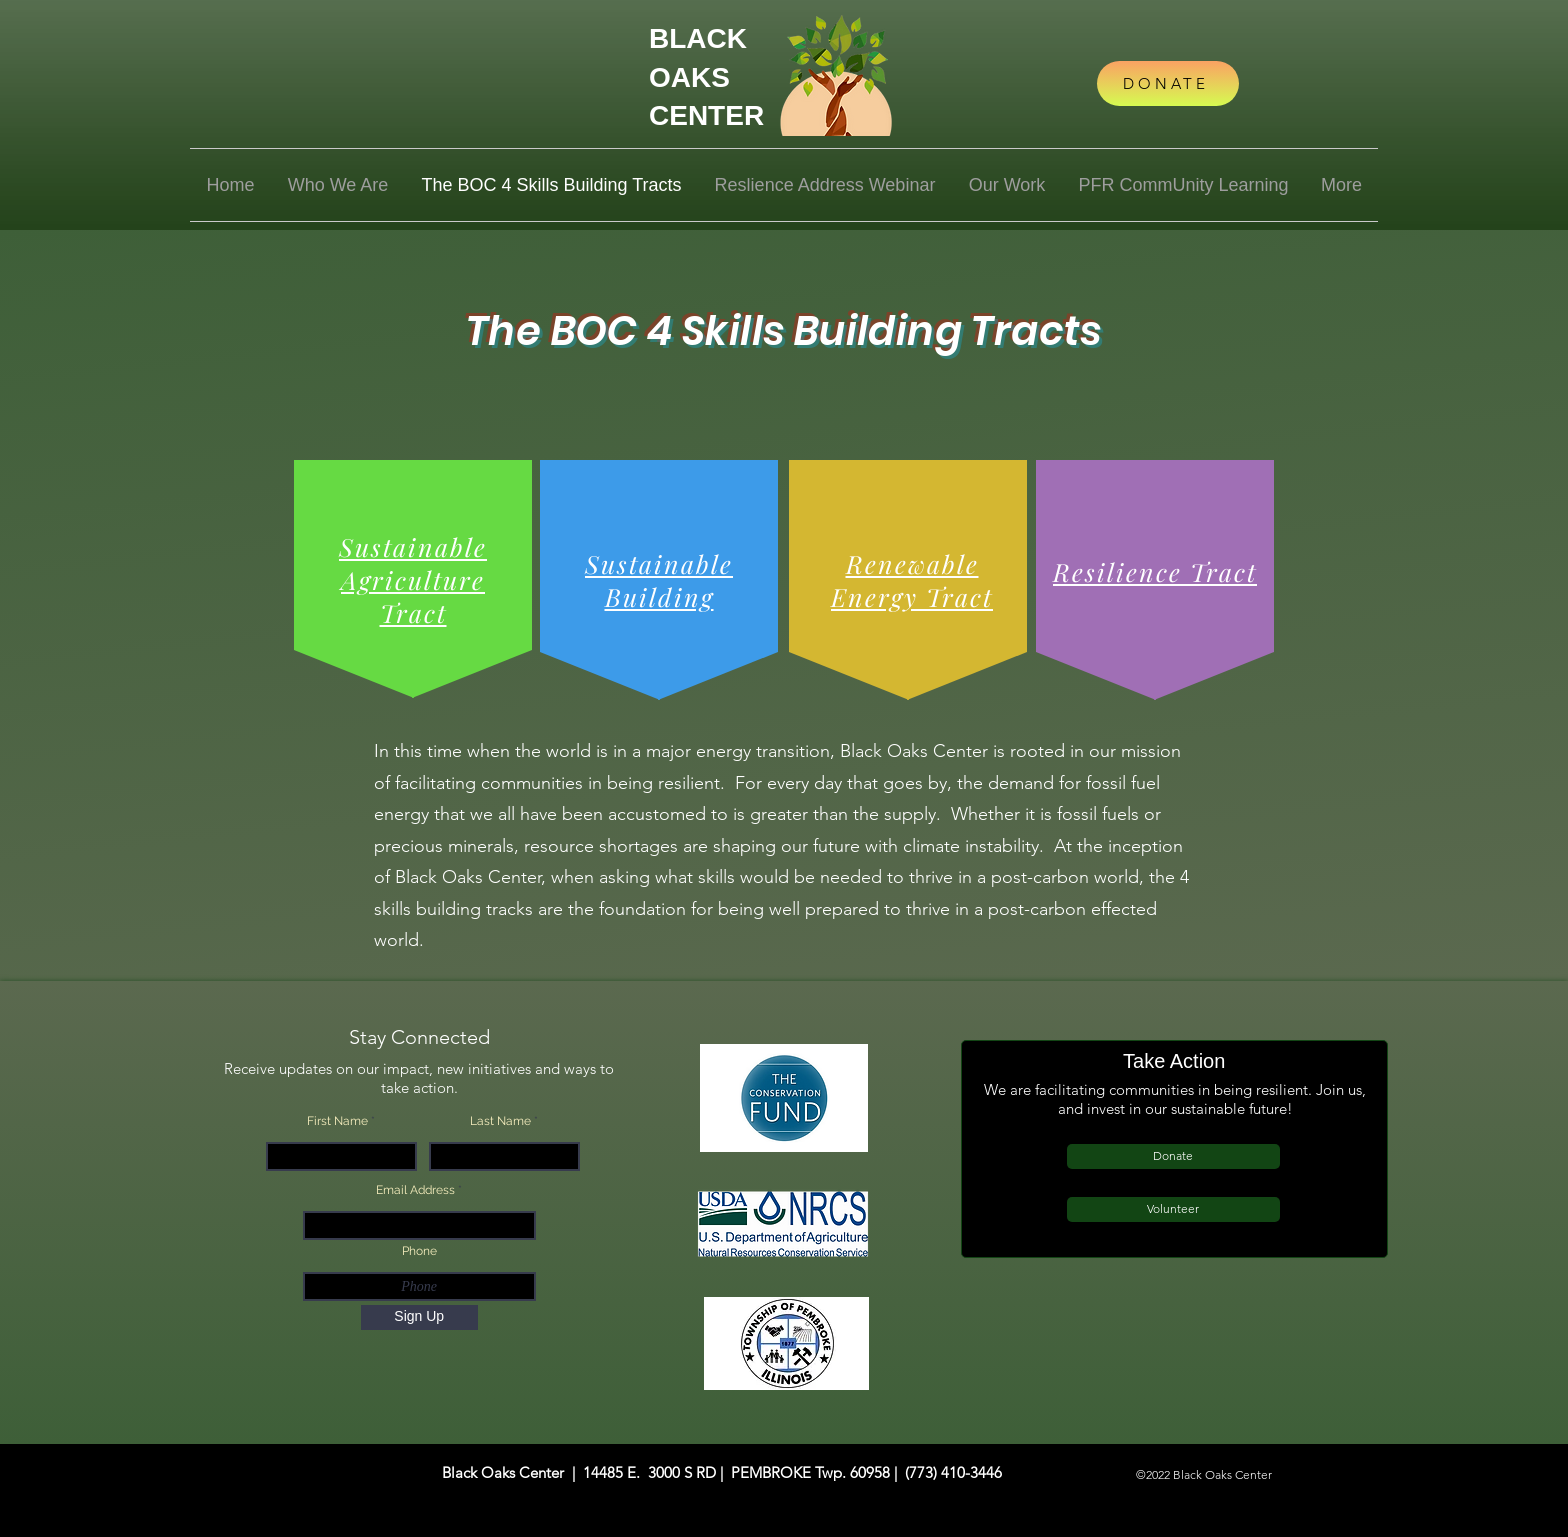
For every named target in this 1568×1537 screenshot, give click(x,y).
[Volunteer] (1173, 1209)
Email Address (415, 1190)
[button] (338, 185)
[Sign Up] (419, 1317)
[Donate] (1173, 1156)
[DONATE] (1168, 83)
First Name (337, 1121)
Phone (419, 1251)
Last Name (500, 1121)
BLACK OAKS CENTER (706, 77)
